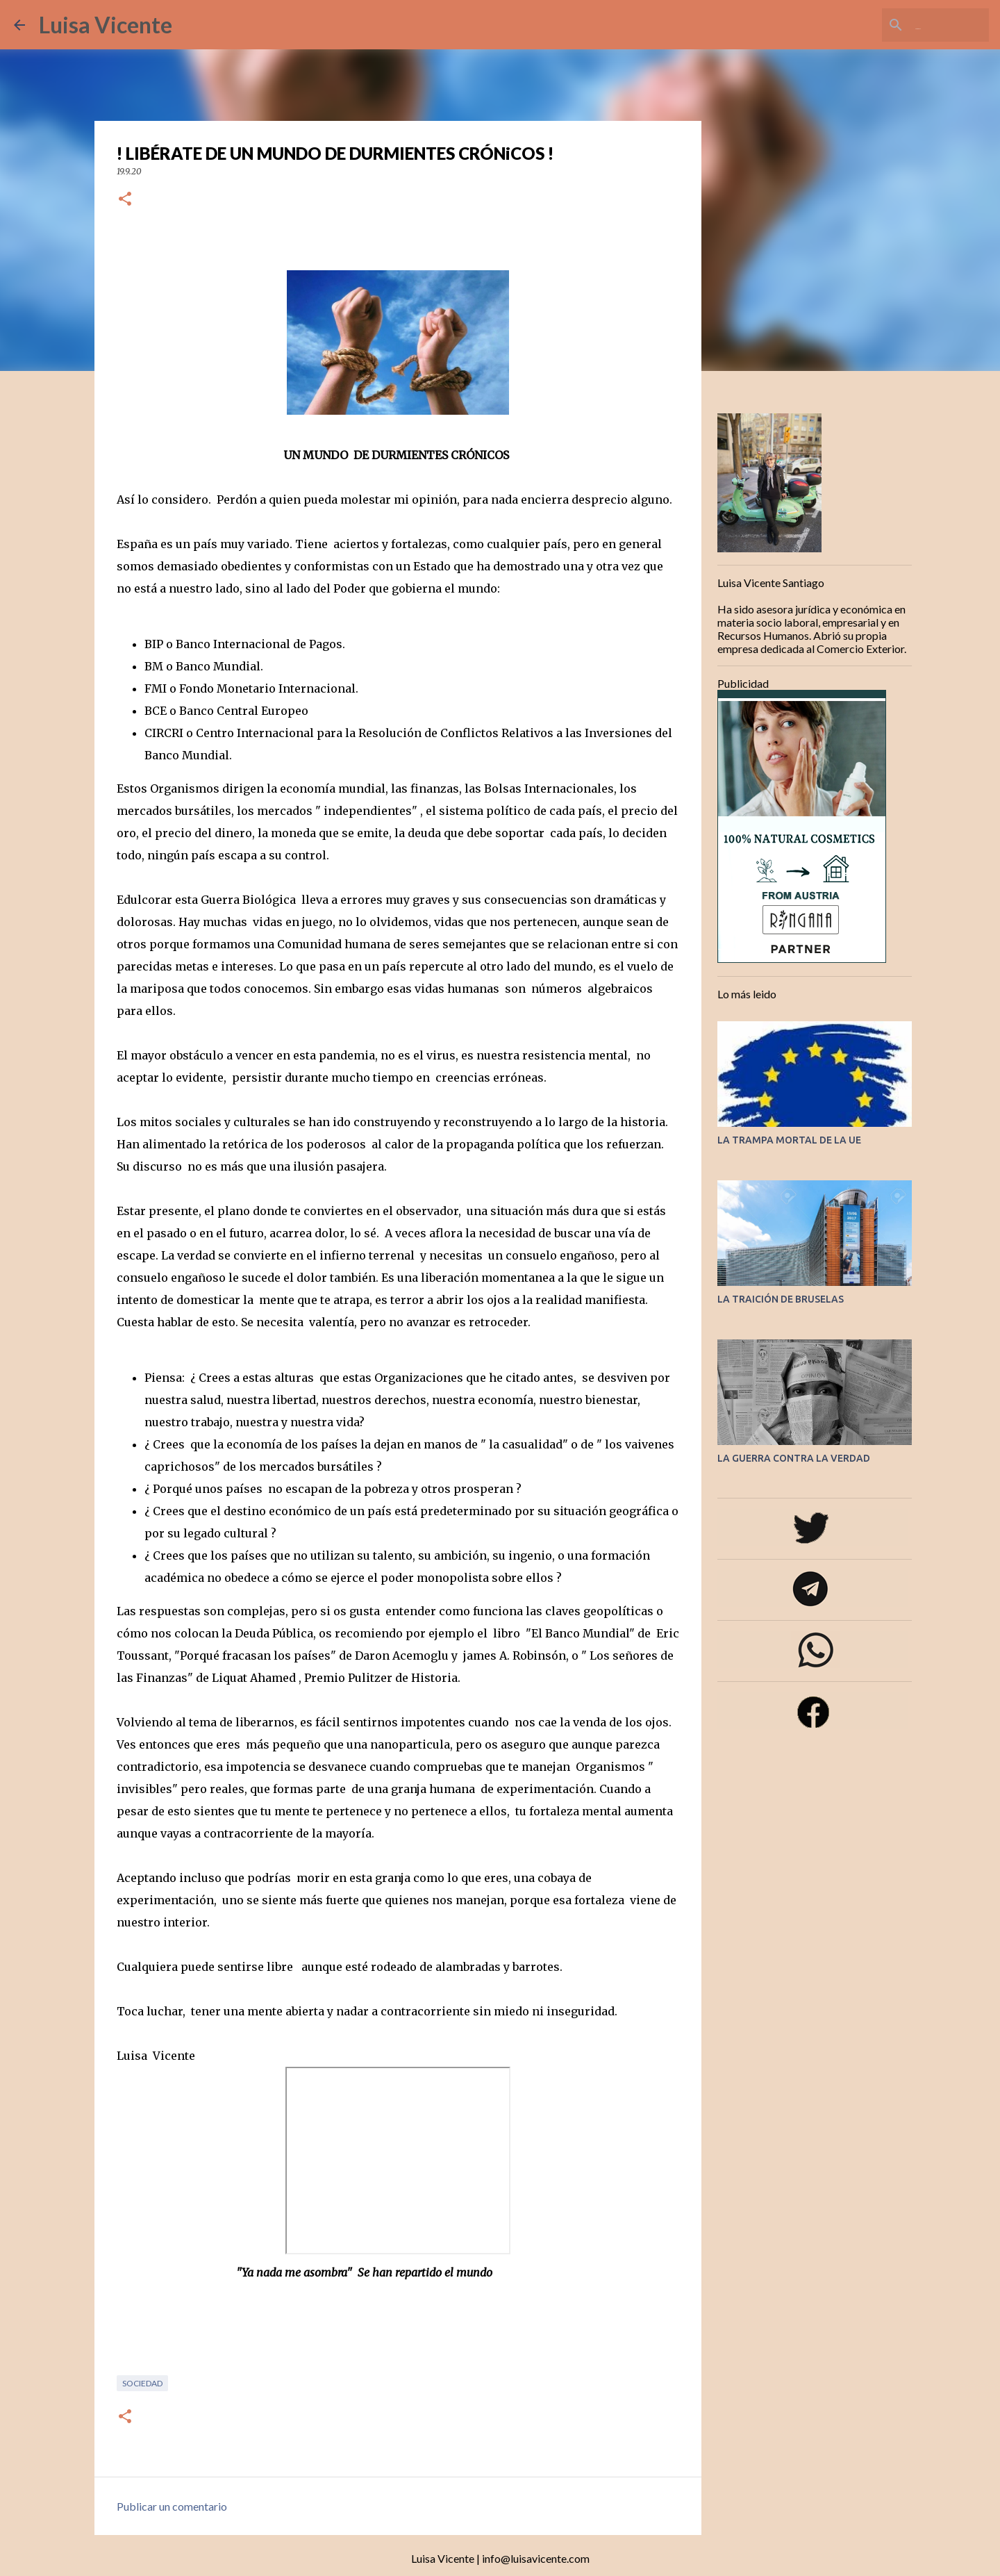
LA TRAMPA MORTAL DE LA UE (789, 1140)
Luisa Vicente (105, 24)
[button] (125, 199)
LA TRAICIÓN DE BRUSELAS (780, 1299)
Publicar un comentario (172, 2506)
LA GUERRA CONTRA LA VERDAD (793, 1458)
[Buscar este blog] (916, 25)
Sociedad (142, 2383)
